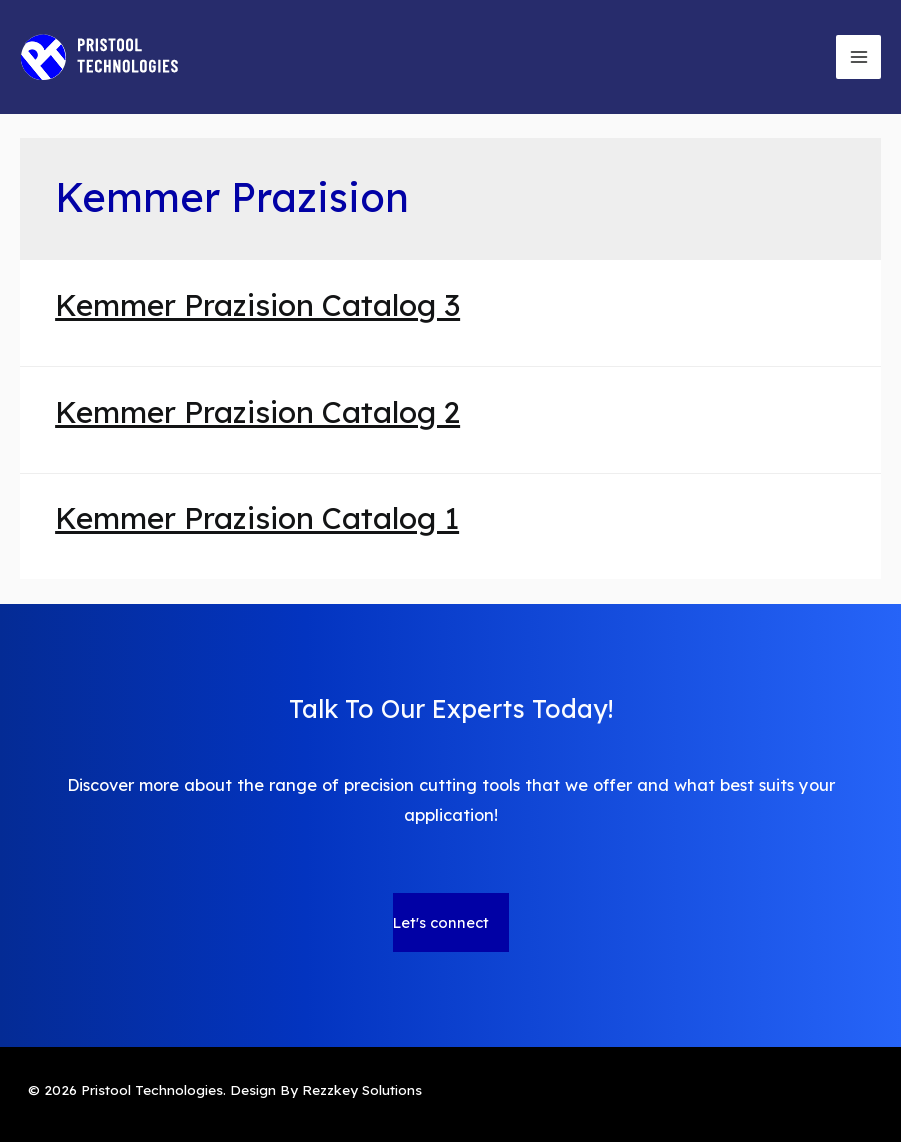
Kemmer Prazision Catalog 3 (257, 305)
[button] (451, 922)
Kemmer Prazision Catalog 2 (257, 412)
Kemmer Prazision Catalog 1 (257, 518)
